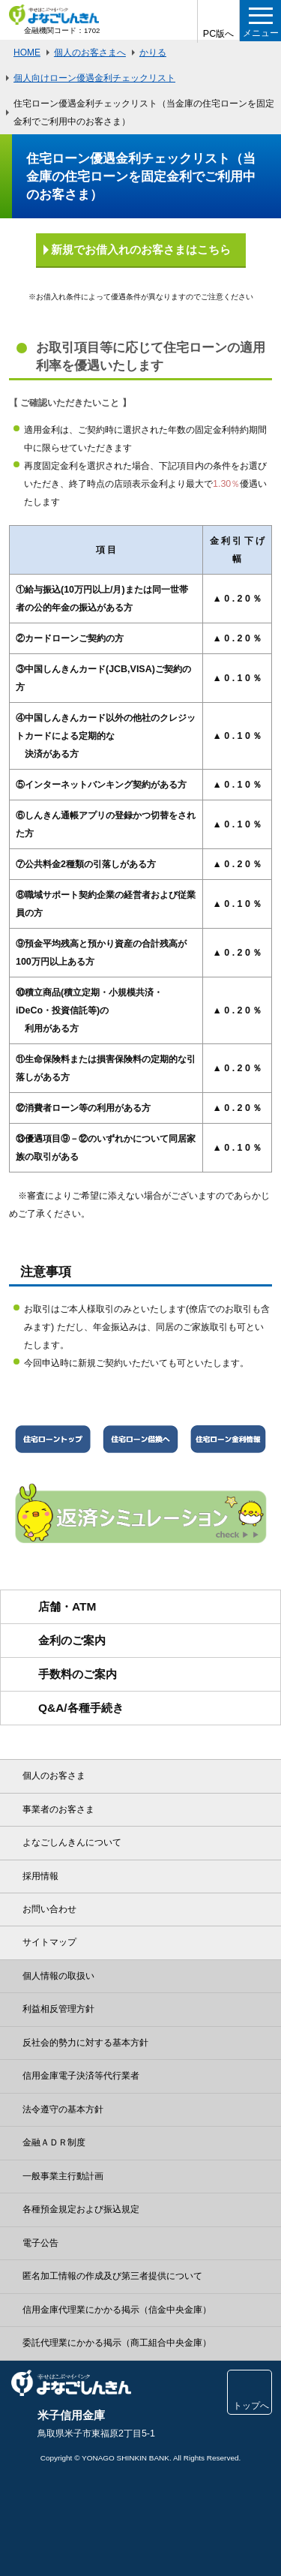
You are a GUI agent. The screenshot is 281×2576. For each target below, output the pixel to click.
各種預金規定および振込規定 (80, 2209)
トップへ (249, 2401)
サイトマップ (49, 1942)
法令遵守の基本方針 (62, 2109)
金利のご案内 (72, 1640)
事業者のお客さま (58, 1809)
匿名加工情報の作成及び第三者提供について (112, 2276)
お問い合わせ (49, 1909)
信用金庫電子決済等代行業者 (80, 2075)
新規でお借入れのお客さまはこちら (141, 249)
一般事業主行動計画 (62, 2176)
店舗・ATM (67, 1606)
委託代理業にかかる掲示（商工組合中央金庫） (116, 2342)
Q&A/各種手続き (81, 1707)
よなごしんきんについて (71, 1842)
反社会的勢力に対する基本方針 (85, 2042)
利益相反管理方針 (58, 2009)
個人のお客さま (53, 1775)
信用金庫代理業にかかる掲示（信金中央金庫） (116, 2309)
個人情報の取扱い (58, 1976)
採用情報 (40, 1876)
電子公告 (40, 2243)
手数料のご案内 (77, 1674)
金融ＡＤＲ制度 (53, 2142)
